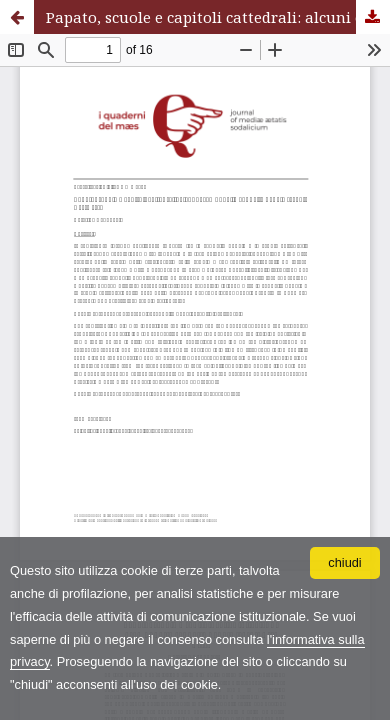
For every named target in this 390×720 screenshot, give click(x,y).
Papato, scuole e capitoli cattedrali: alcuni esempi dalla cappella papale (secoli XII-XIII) (218, 17)
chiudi (344, 562)
